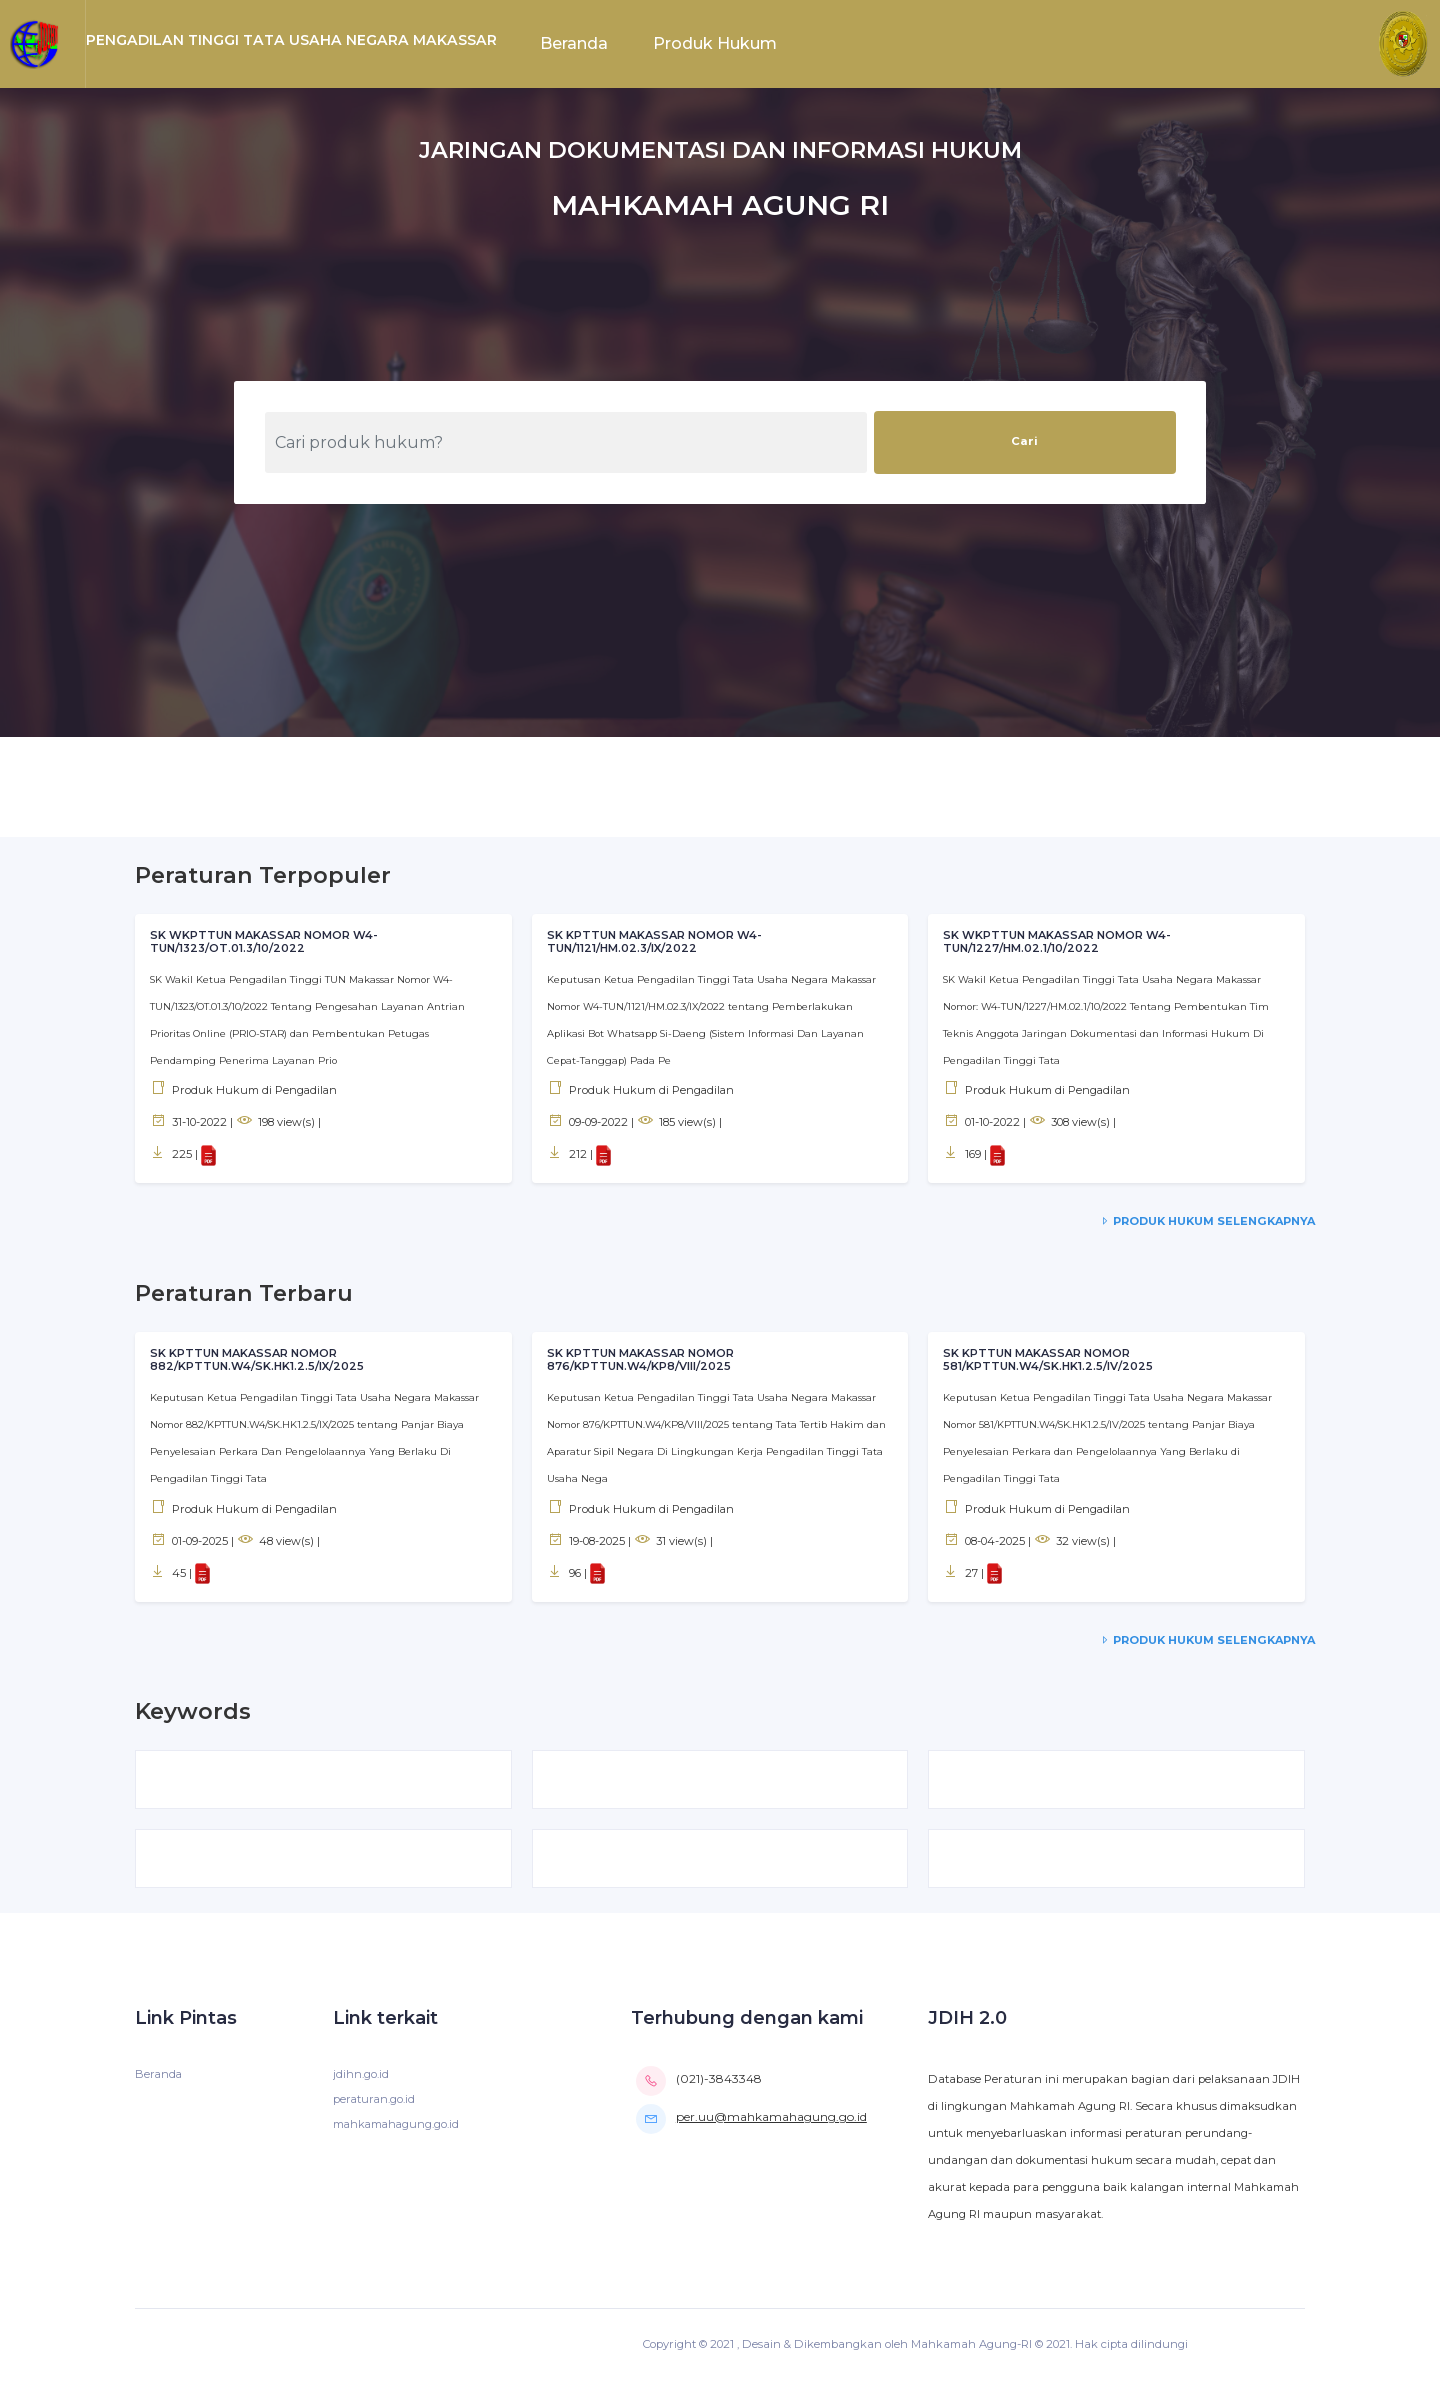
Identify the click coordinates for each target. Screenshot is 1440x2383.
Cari (1024, 441)
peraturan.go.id (375, 2102)
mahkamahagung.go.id (398, 2127)
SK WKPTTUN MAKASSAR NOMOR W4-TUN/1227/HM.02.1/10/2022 (1058, 942)
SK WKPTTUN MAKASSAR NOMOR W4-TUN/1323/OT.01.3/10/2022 (265, 942)
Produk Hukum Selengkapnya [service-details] (1205, 1221)
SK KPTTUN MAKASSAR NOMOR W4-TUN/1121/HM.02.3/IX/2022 (655, 942)
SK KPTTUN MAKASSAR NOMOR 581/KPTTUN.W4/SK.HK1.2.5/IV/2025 (1049, 1360)
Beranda (574, 43)
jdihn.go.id (361, 2077)
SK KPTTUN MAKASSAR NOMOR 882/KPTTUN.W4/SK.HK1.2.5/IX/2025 (258, 1360)
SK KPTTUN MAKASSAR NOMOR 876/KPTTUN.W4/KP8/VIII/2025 (641, 1360)
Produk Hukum (715, 43)
